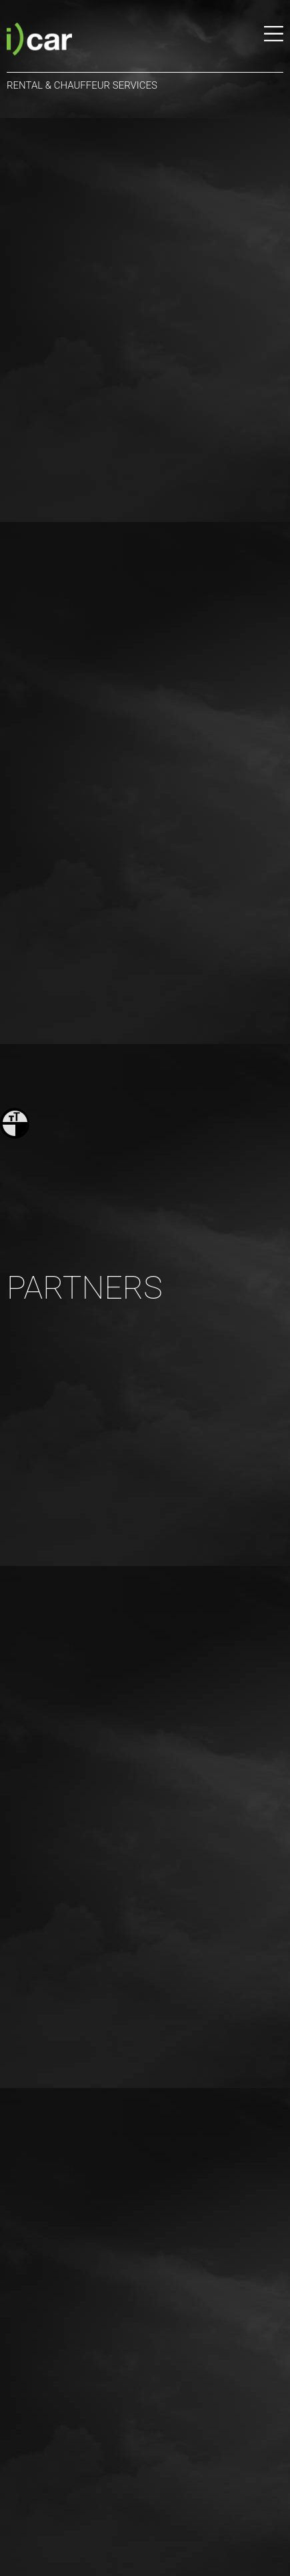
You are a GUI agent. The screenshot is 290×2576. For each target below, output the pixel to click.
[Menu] (273, 41)
